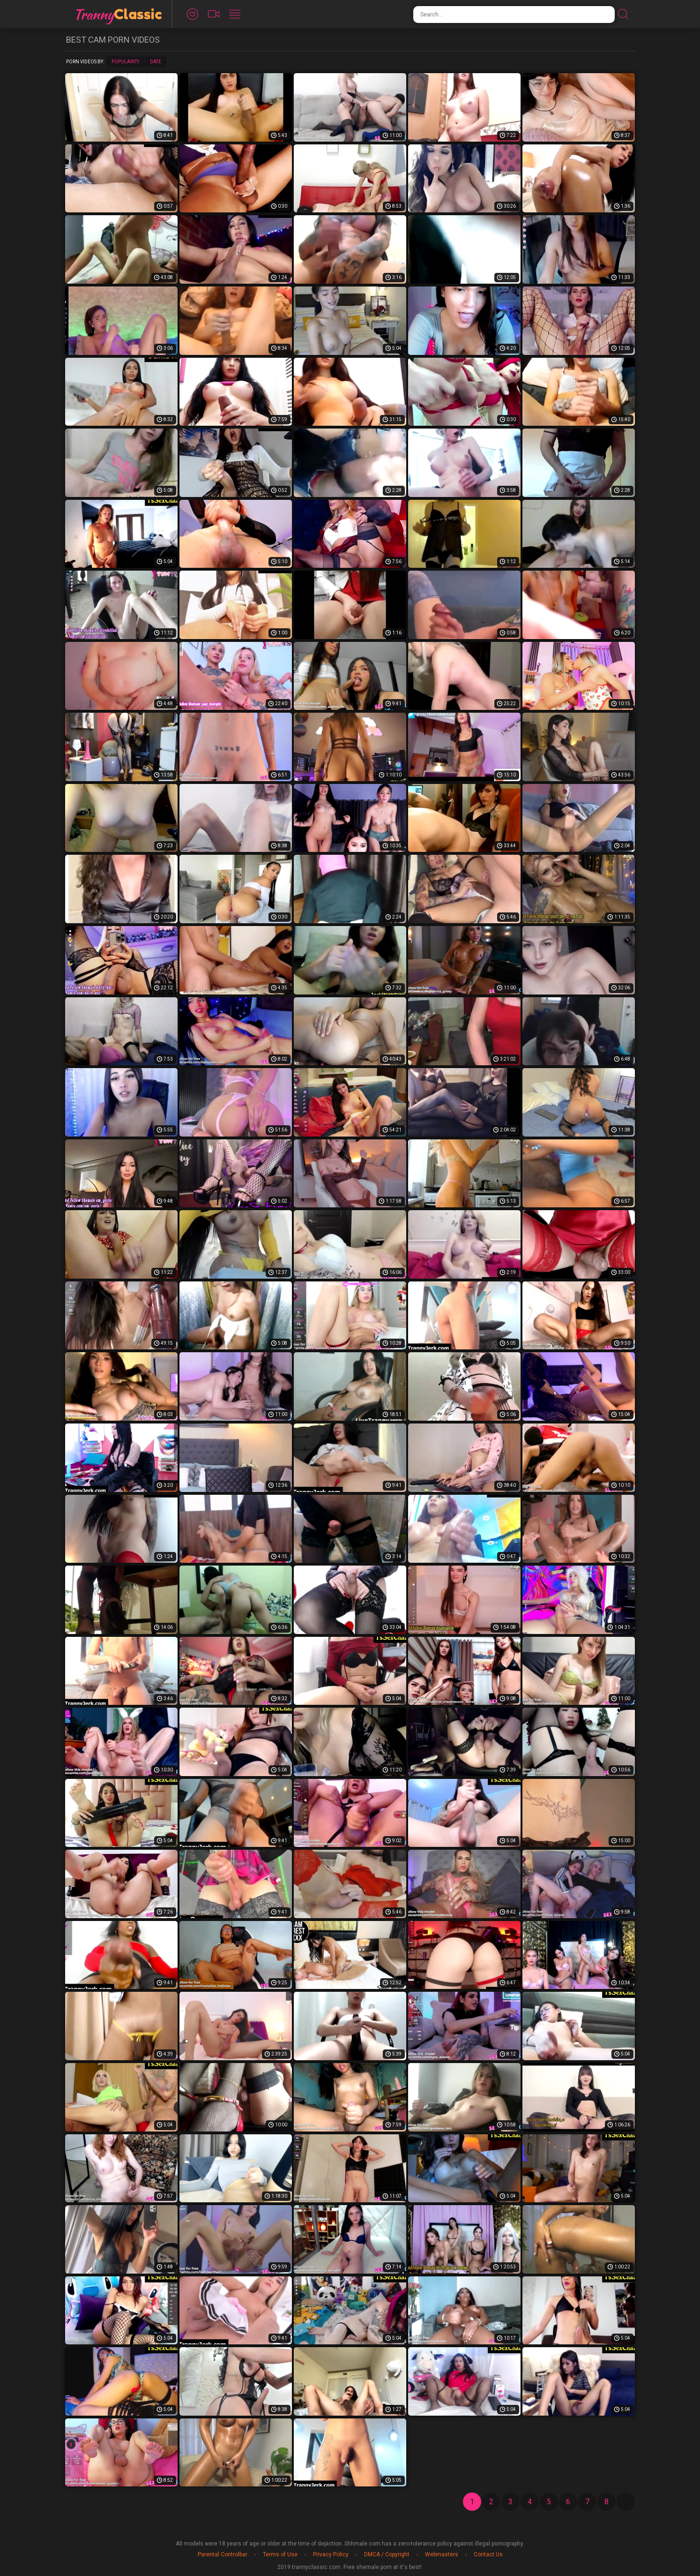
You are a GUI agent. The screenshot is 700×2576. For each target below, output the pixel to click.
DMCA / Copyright (387, 2554)
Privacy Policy (331, 2554)
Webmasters (441, 2554)
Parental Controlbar (222, 2554)
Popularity (125, 61)
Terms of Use (280, 2554)
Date (155, 61)
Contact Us (488, 2554)
